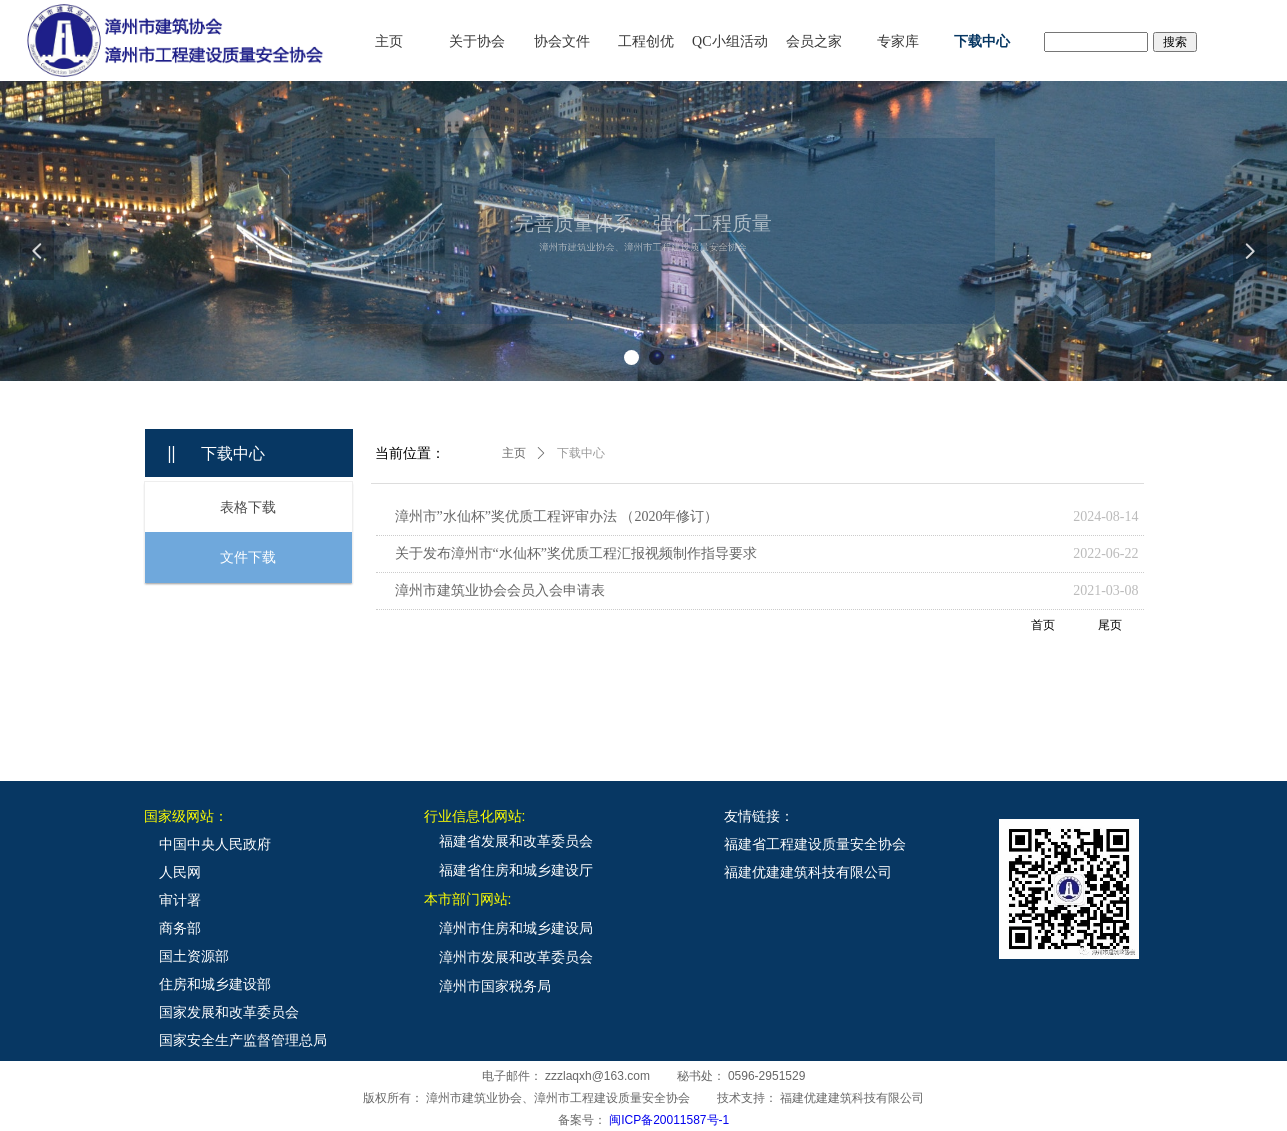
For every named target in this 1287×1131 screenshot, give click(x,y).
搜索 (1175, 42)
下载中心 (581, 453)
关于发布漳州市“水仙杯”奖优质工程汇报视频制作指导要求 (576, 553)
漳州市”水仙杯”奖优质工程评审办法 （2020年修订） (557, 516)
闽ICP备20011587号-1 (669, 1120)
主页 (514, 453)
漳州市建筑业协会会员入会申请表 (500, 590)
